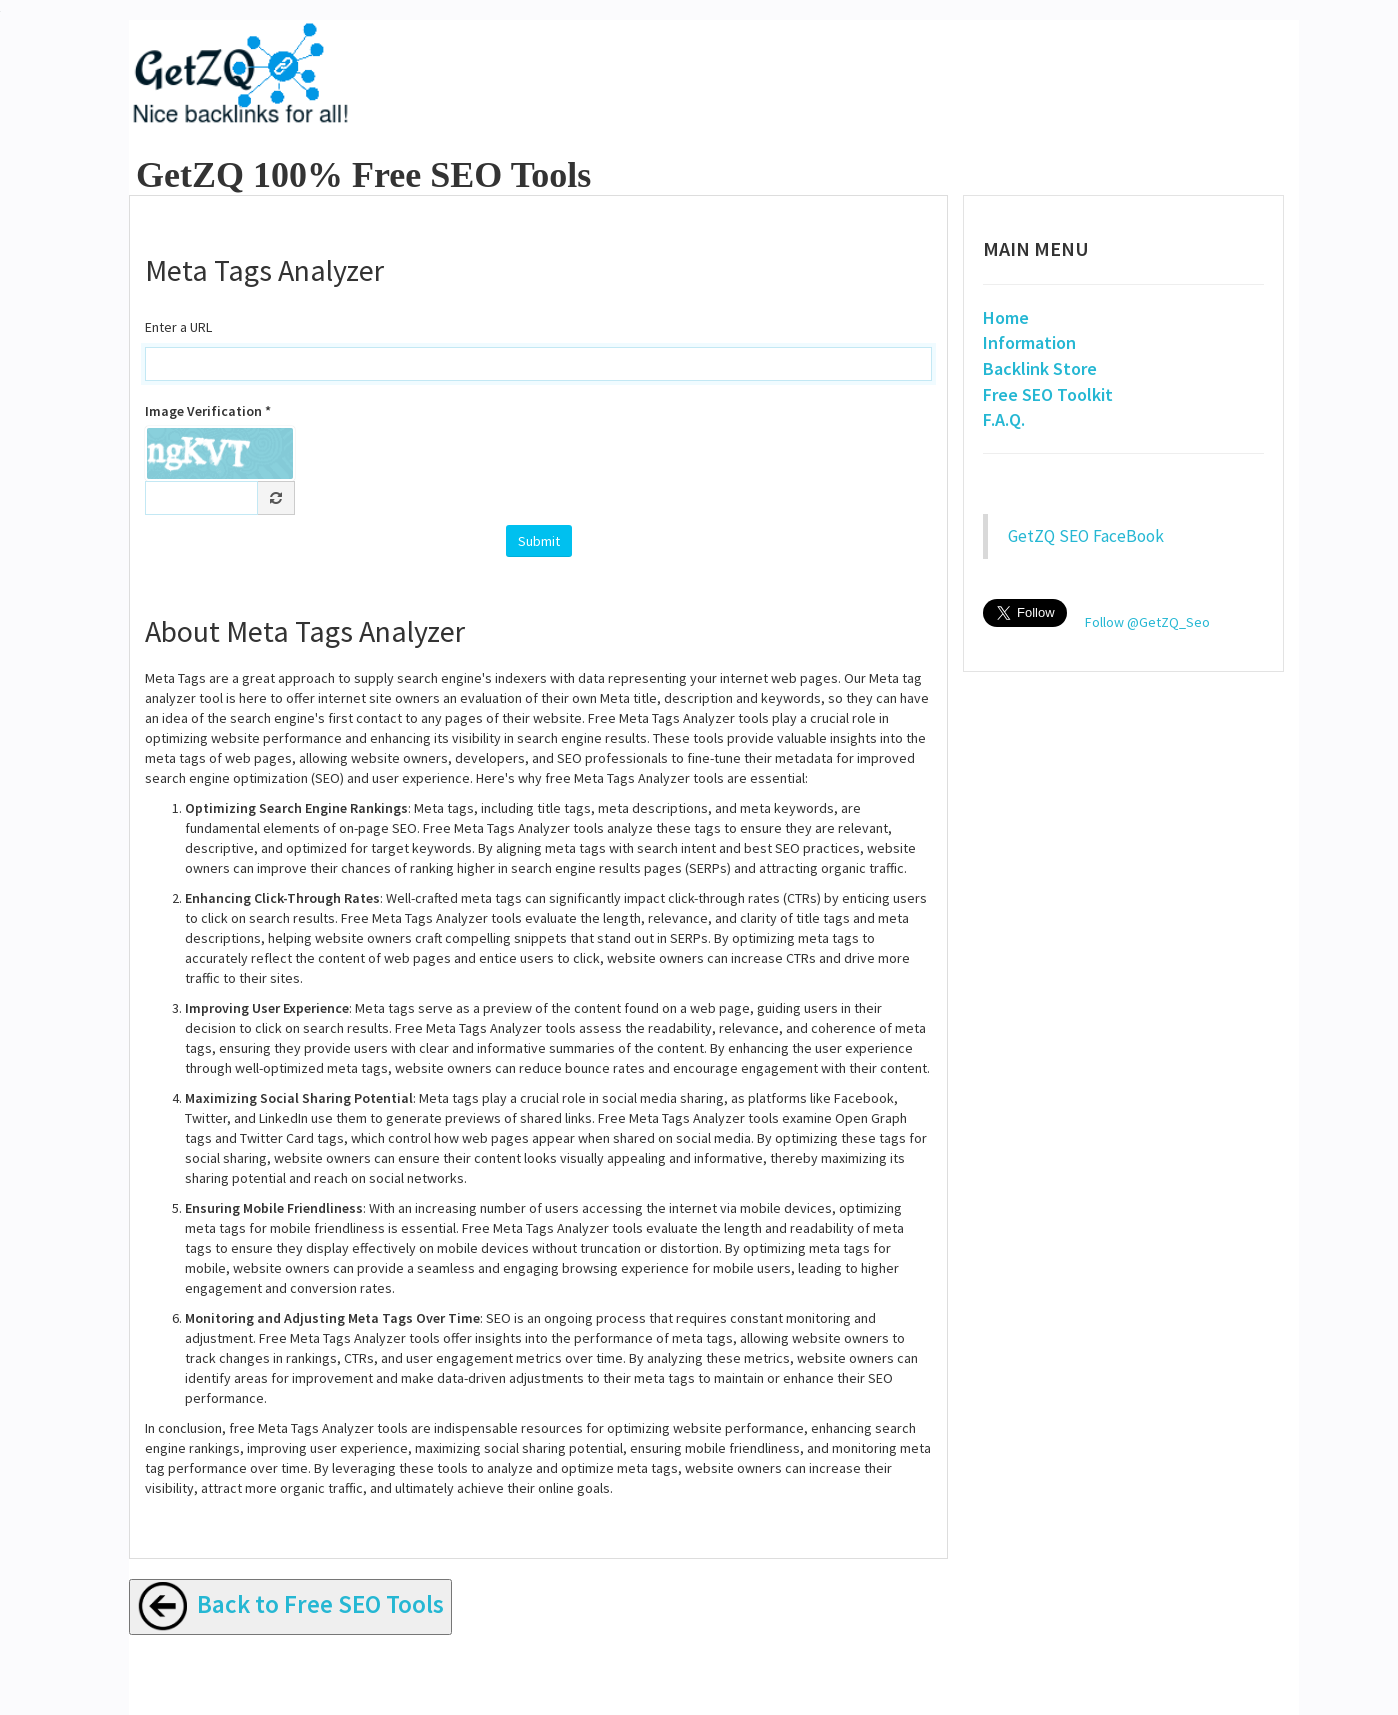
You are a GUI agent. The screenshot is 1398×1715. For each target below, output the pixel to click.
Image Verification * (208, 411)
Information (1029, 342)
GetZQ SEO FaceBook (1086, 536)
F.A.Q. (1004, 419)
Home (1006, 317)
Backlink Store (1040, 368)
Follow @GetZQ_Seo (1147, 622)
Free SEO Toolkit (1048, 394)
